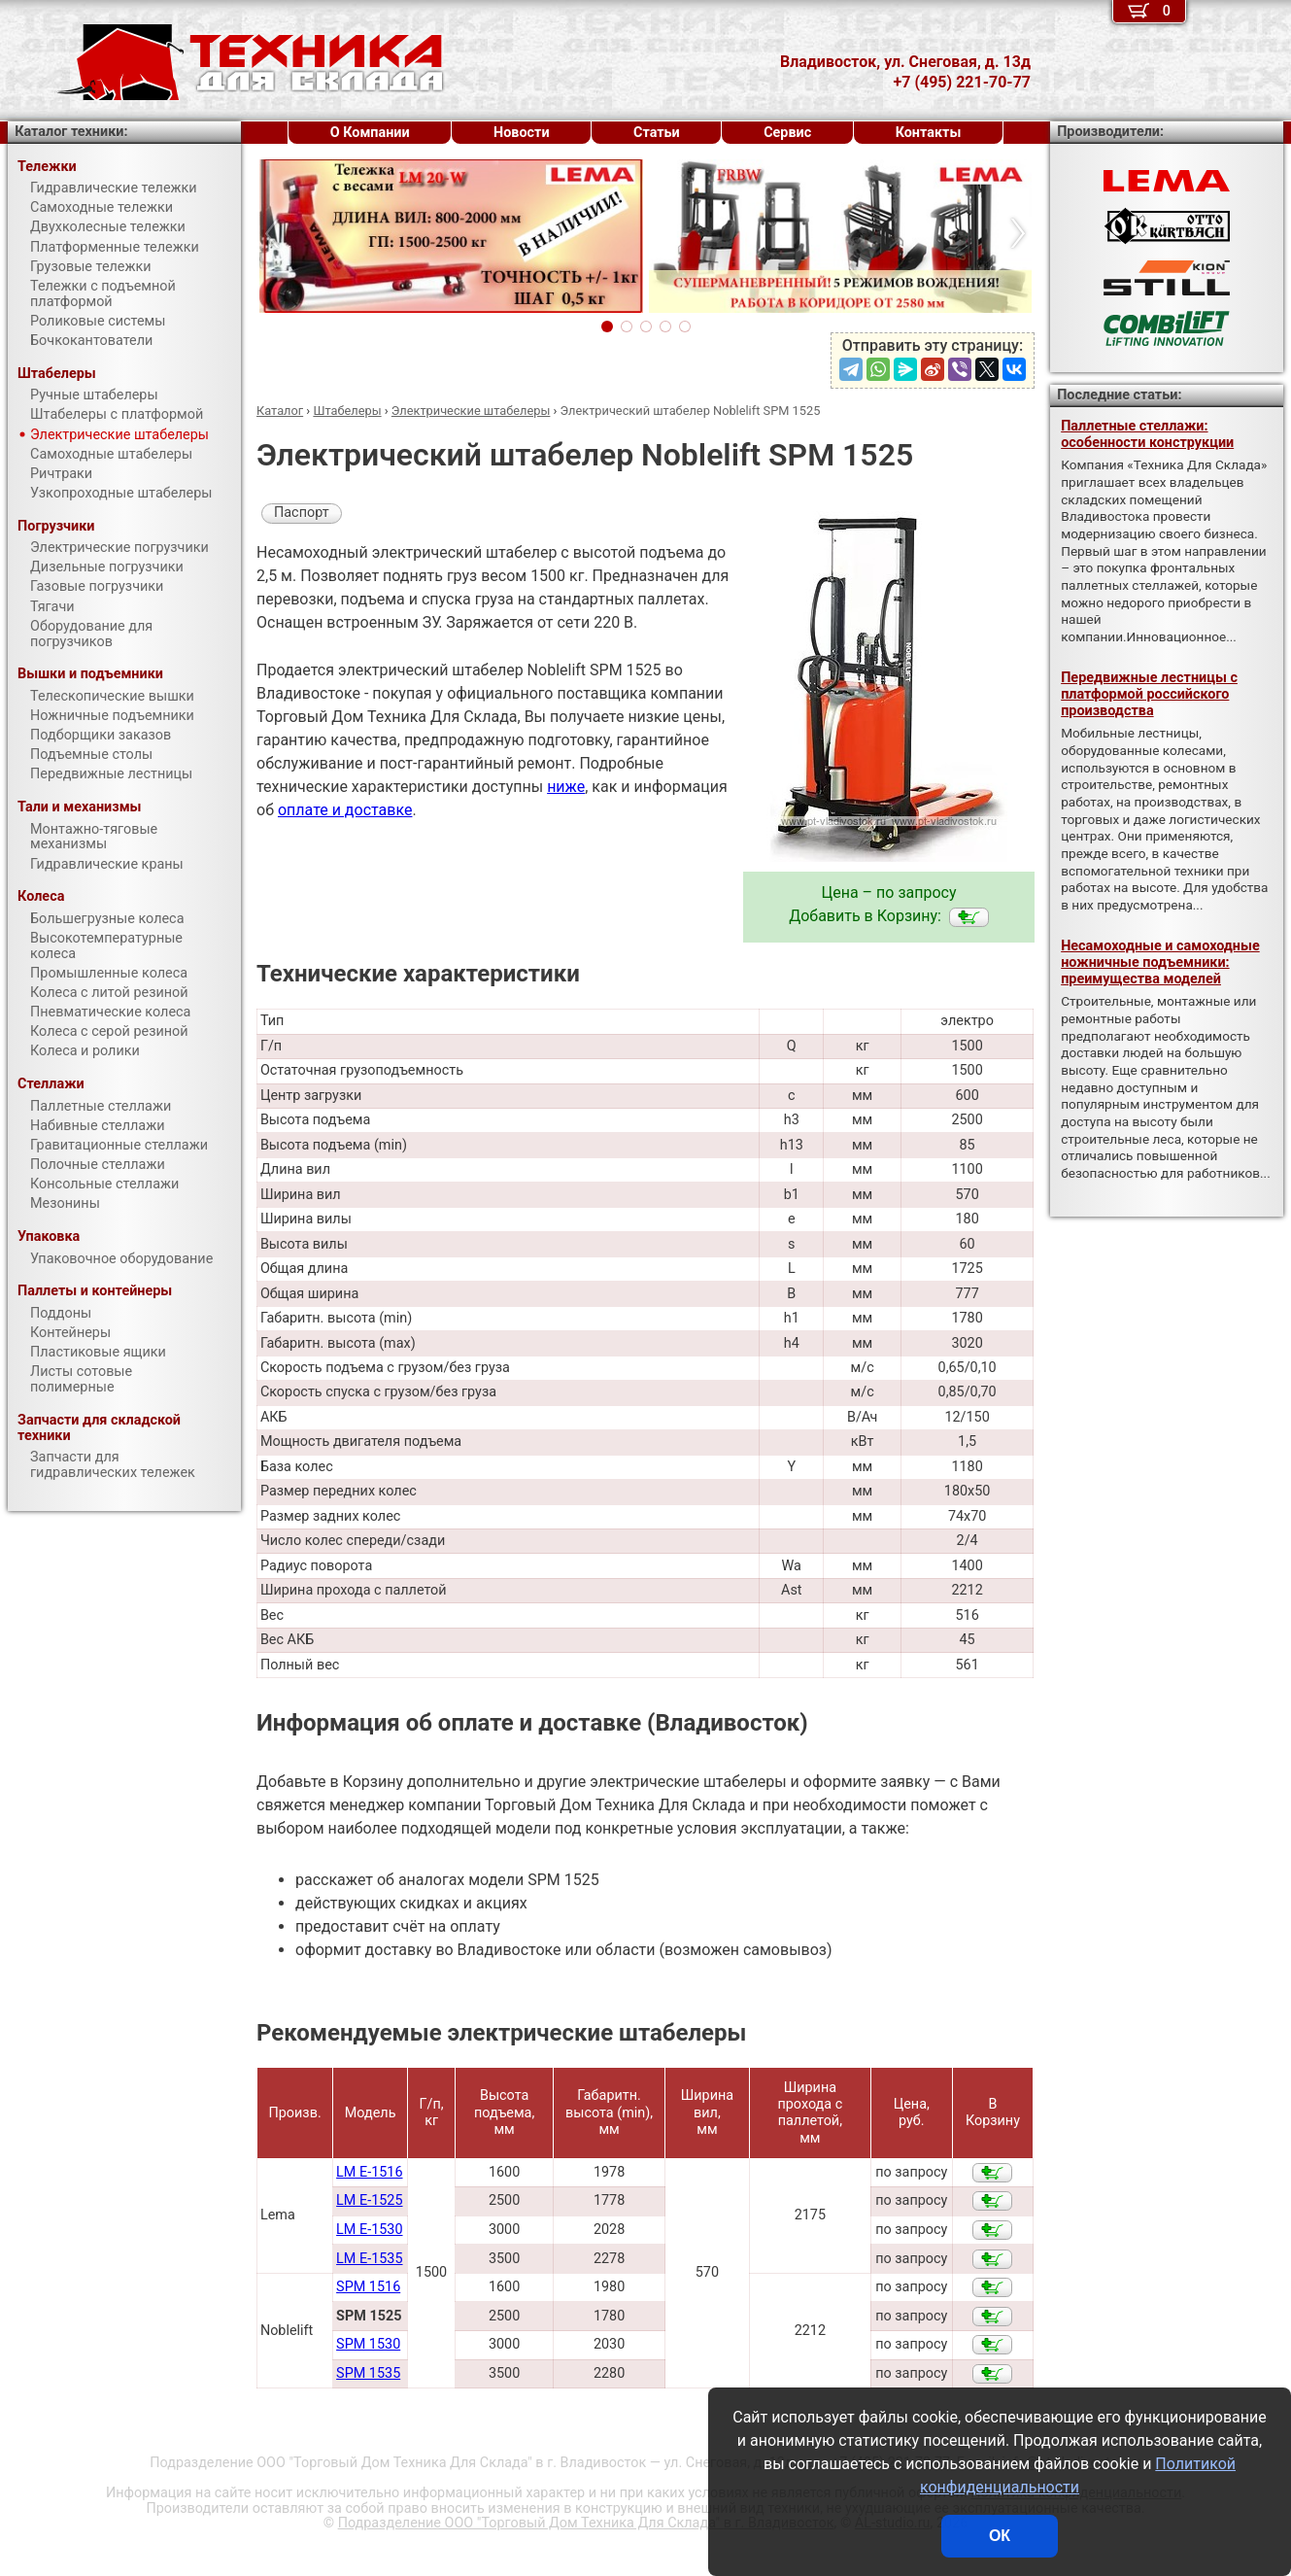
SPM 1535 (368, 2373)
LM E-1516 (369, 2172)
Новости (521, 132)
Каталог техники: (71, 131)
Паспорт (301, 512)
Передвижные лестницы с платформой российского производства (1149, 695)
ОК (999, 2535)
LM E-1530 (369, 2229)
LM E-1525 (369, 2200)
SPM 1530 (368, 2344)
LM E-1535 (369, 2258)
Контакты (929, 132)
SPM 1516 (368, 2287)
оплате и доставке (345, 810)
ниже (566, 786)
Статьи (656, 132)
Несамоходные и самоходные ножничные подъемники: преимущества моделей (1160, 963)
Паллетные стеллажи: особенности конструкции (1147, 434)
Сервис (787, 132)
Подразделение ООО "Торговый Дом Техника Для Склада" (586, 2523)
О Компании (370, 132)
